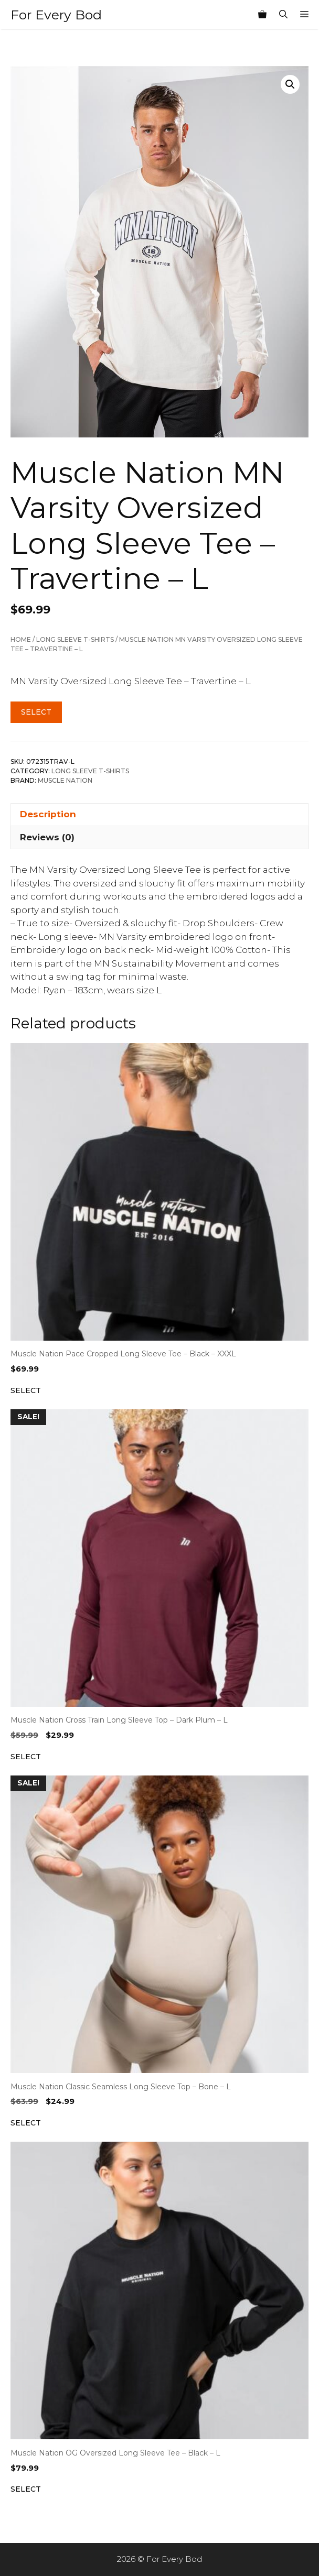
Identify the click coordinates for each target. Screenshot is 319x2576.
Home (20, 639)
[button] (290, 84)
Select (36, 712)
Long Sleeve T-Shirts (75, 639)
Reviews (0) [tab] (47, 837)
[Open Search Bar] (283, 14)
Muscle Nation (65, 780)
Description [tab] (48, 814)
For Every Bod (56, 15)
